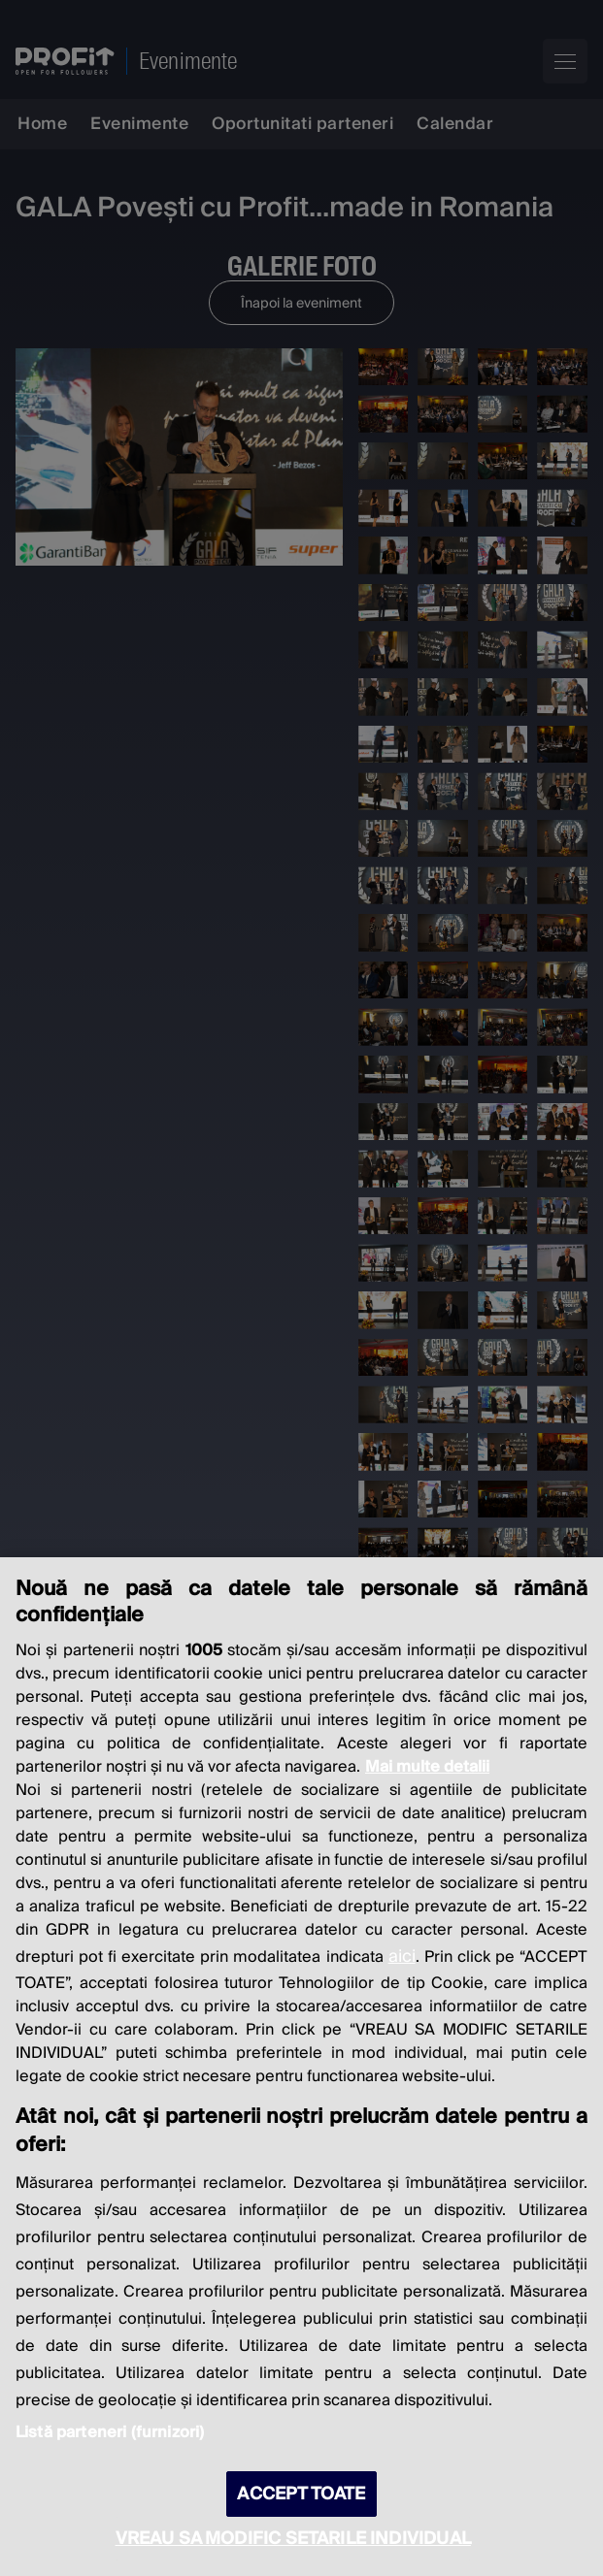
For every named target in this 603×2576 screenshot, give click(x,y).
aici (402, 1956)
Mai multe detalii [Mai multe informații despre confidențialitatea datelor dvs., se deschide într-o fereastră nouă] (427, 1766)
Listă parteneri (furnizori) (110, 2432)
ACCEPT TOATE (301, 2494)
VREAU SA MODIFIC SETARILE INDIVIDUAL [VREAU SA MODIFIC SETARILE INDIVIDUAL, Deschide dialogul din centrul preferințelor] (293, 2539)
